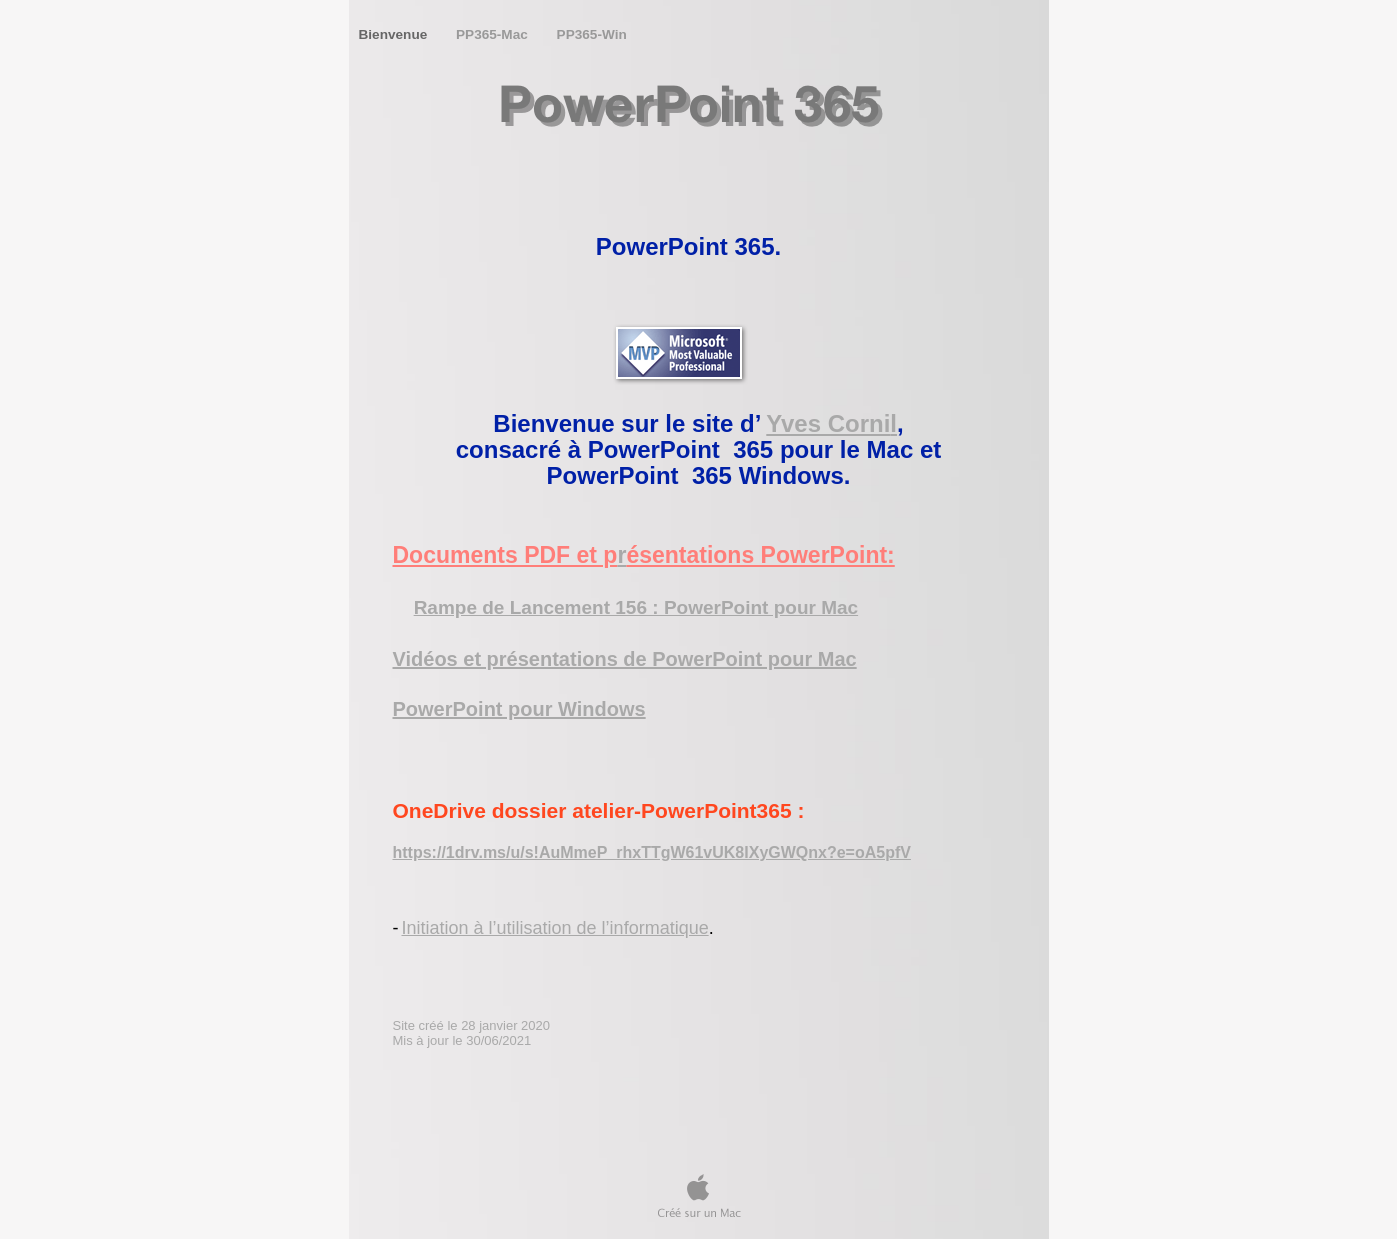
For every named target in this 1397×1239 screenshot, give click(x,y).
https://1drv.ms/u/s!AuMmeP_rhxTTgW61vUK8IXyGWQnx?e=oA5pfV (652, 852)
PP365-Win (592, 34)
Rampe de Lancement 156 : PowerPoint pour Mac (636, 607)
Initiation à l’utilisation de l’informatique (555, 928)
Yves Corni (828, 423)
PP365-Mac (494, 34)
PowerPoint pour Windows (519, 709)
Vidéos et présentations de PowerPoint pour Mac (625, 659)
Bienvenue (395, 34)
